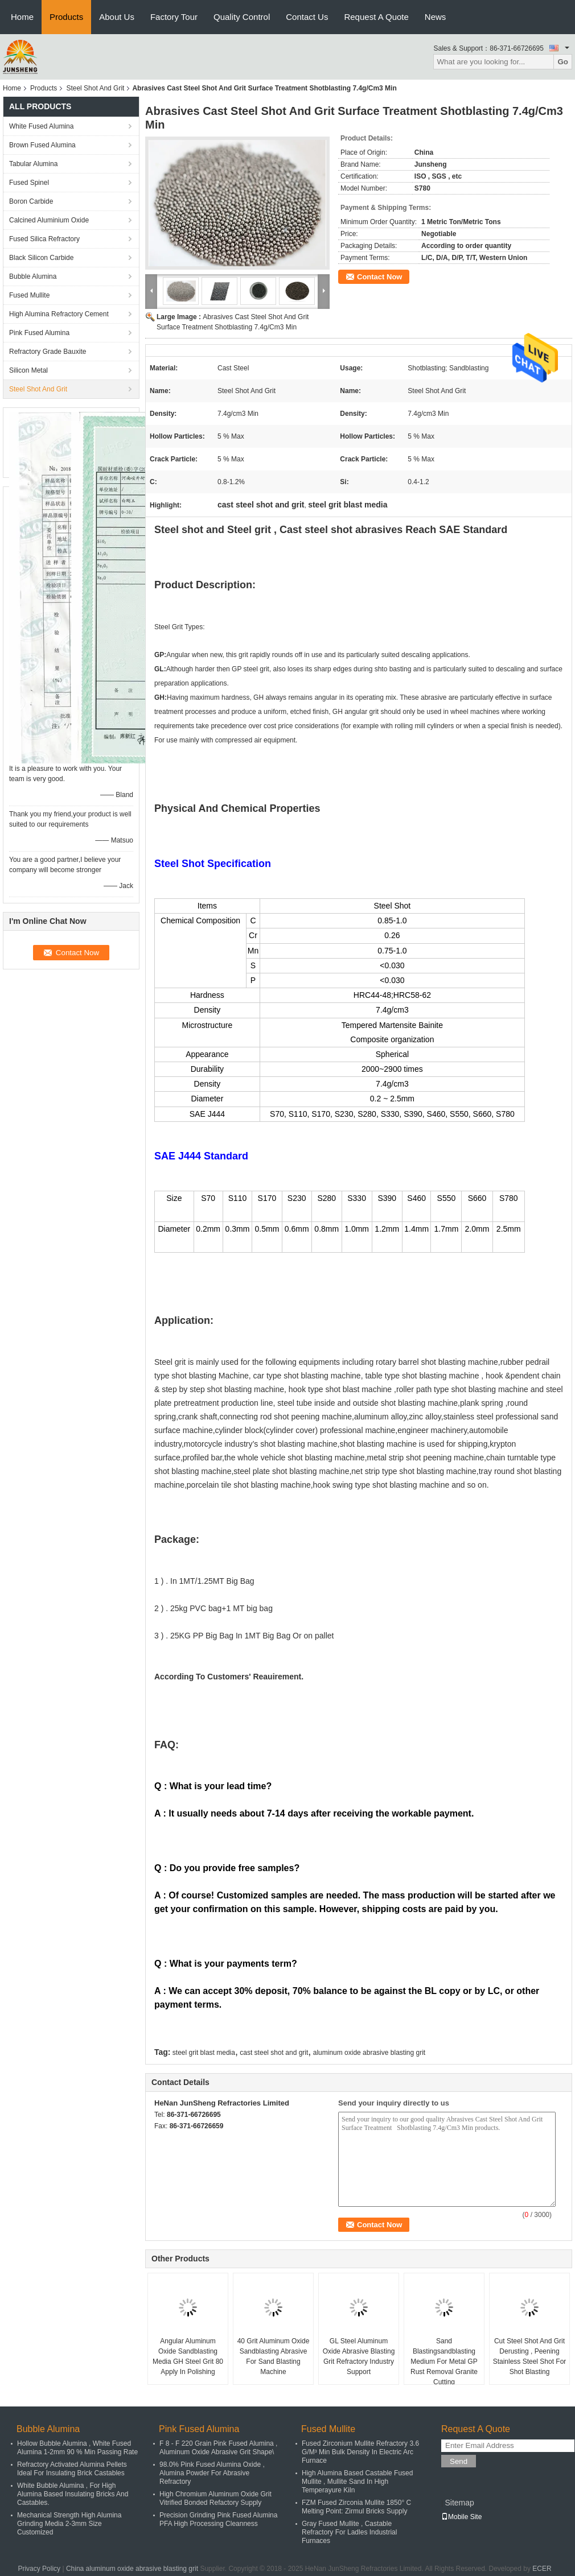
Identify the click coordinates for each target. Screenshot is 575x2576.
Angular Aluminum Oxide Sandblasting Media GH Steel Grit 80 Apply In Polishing (188, 2356)
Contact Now (379, 277)
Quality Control (241, 17)
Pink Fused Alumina (39, 333)
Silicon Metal (28, 370)
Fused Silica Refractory (44, 239)
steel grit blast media (203, 2053)
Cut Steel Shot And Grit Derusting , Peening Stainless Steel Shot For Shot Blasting (529, 2356)
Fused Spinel (29, 183)
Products (66, 17)
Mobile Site (461, 2517)
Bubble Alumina (32, 276)
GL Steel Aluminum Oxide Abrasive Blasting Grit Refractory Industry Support (359, 2356)
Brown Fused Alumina (42, 145)
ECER (541, 2569)
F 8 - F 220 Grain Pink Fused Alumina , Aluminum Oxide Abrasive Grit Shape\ (218, 2447)
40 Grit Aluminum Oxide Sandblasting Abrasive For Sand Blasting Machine (273, 2356)
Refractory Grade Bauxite (47, 352)
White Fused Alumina (41, 126)
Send (458, 2461)
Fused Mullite (29, 295)
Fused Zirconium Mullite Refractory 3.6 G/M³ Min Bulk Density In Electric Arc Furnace (360, 2451)
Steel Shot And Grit (95, 88)
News (435, 17)
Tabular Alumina (33, 164)
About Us (116, 17)
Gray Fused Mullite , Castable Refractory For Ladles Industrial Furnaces (349, 2532)
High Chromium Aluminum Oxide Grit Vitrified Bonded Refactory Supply (215, 2498)
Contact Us (307, 17)
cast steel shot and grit (274, 2053)
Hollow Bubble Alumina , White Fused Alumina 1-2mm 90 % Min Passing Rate (77, 2447)
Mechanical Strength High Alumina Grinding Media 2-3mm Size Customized (69, 2523)
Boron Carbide (31, 201)
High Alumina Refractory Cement (59, 314)
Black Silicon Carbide (41, 258)
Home (22, 17)
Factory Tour (174, 17)
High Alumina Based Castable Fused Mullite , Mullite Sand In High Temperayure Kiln (357, 2481)
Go (562, 61)
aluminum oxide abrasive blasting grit (369, 2053)
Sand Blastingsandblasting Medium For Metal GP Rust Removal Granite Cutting (444, 2361)
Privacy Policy (39, 2569)
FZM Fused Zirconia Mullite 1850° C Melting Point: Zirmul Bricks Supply (356, 2507)
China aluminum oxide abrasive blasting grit (132, 2569)
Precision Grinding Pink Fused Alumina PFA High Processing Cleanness (218, 2519)
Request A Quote (376, 17)
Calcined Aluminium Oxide (49, 220)
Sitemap (459, 2502)
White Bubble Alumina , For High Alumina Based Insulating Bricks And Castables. (72, 2494)
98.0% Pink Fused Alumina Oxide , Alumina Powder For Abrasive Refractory (212, 2473)
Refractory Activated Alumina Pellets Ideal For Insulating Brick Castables (72, 2469)
